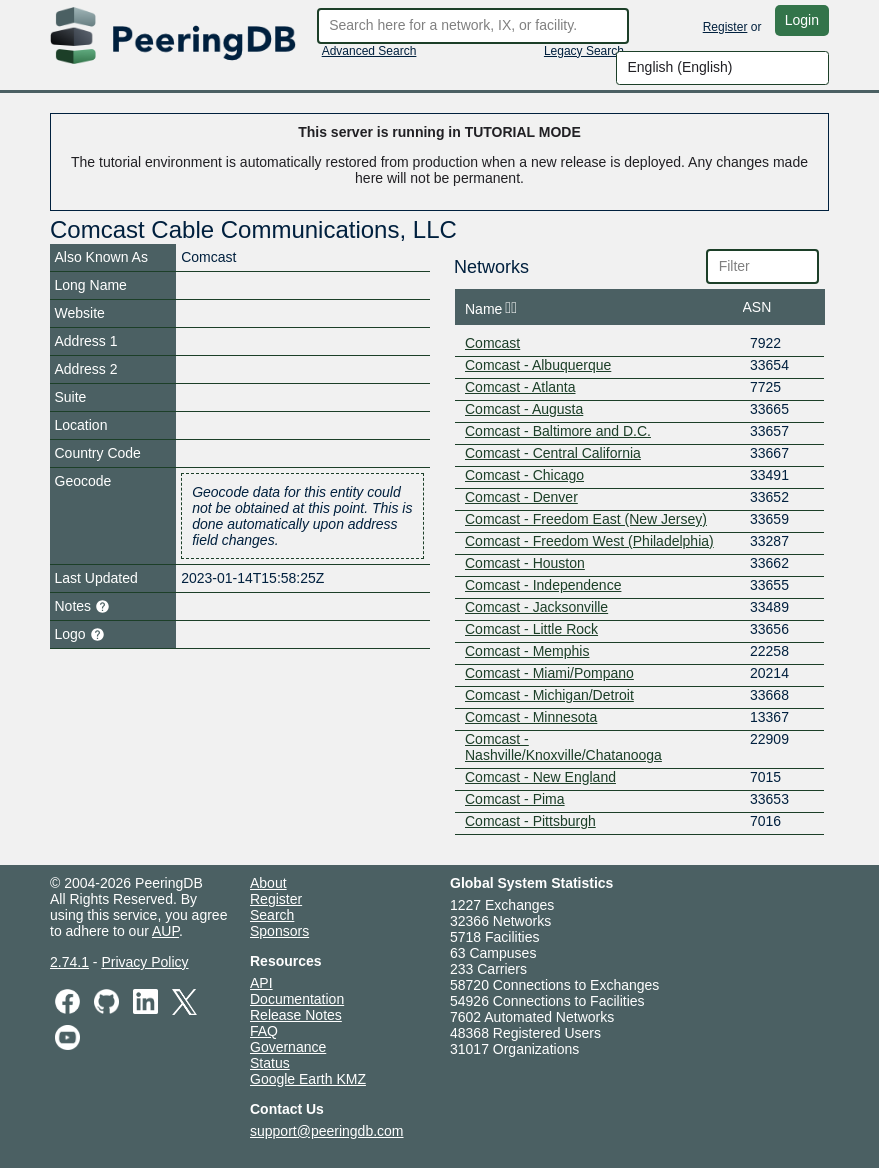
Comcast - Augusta (524, 409)
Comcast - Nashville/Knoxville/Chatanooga (563, 747)
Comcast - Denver (521, 497)
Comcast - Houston (525, 563)
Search (272, 915)
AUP (165, 931)
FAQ (264, 1031)
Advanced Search (369, 51)
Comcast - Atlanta (520, 387)
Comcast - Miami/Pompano (549, 673)
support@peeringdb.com (327, 1131)
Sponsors (279, 931)
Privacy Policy (144, 962)
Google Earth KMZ (308, 1079)
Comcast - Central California (553, 453)
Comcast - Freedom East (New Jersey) (586, 519)
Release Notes (296, 1015)
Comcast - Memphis (527, 651)
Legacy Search (584, 51)
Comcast (492, 343)
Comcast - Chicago (524, 475)
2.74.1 (69, 962)
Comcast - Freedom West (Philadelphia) (589, 541)
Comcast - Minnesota (531, 717)
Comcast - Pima (515, 799)
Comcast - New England (540, 777)
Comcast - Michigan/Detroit (549, 695)
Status (270, 1063)
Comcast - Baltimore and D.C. (558, 431)
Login (802, 20)
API (261, 983)
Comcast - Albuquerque (538, 365)
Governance (288, 1047)
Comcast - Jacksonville (536, 607)
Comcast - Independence (543, 585)
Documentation (297, 999)
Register (725, 27)
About (268, 883)
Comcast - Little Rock (531, 629)
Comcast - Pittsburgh (530, 821)
